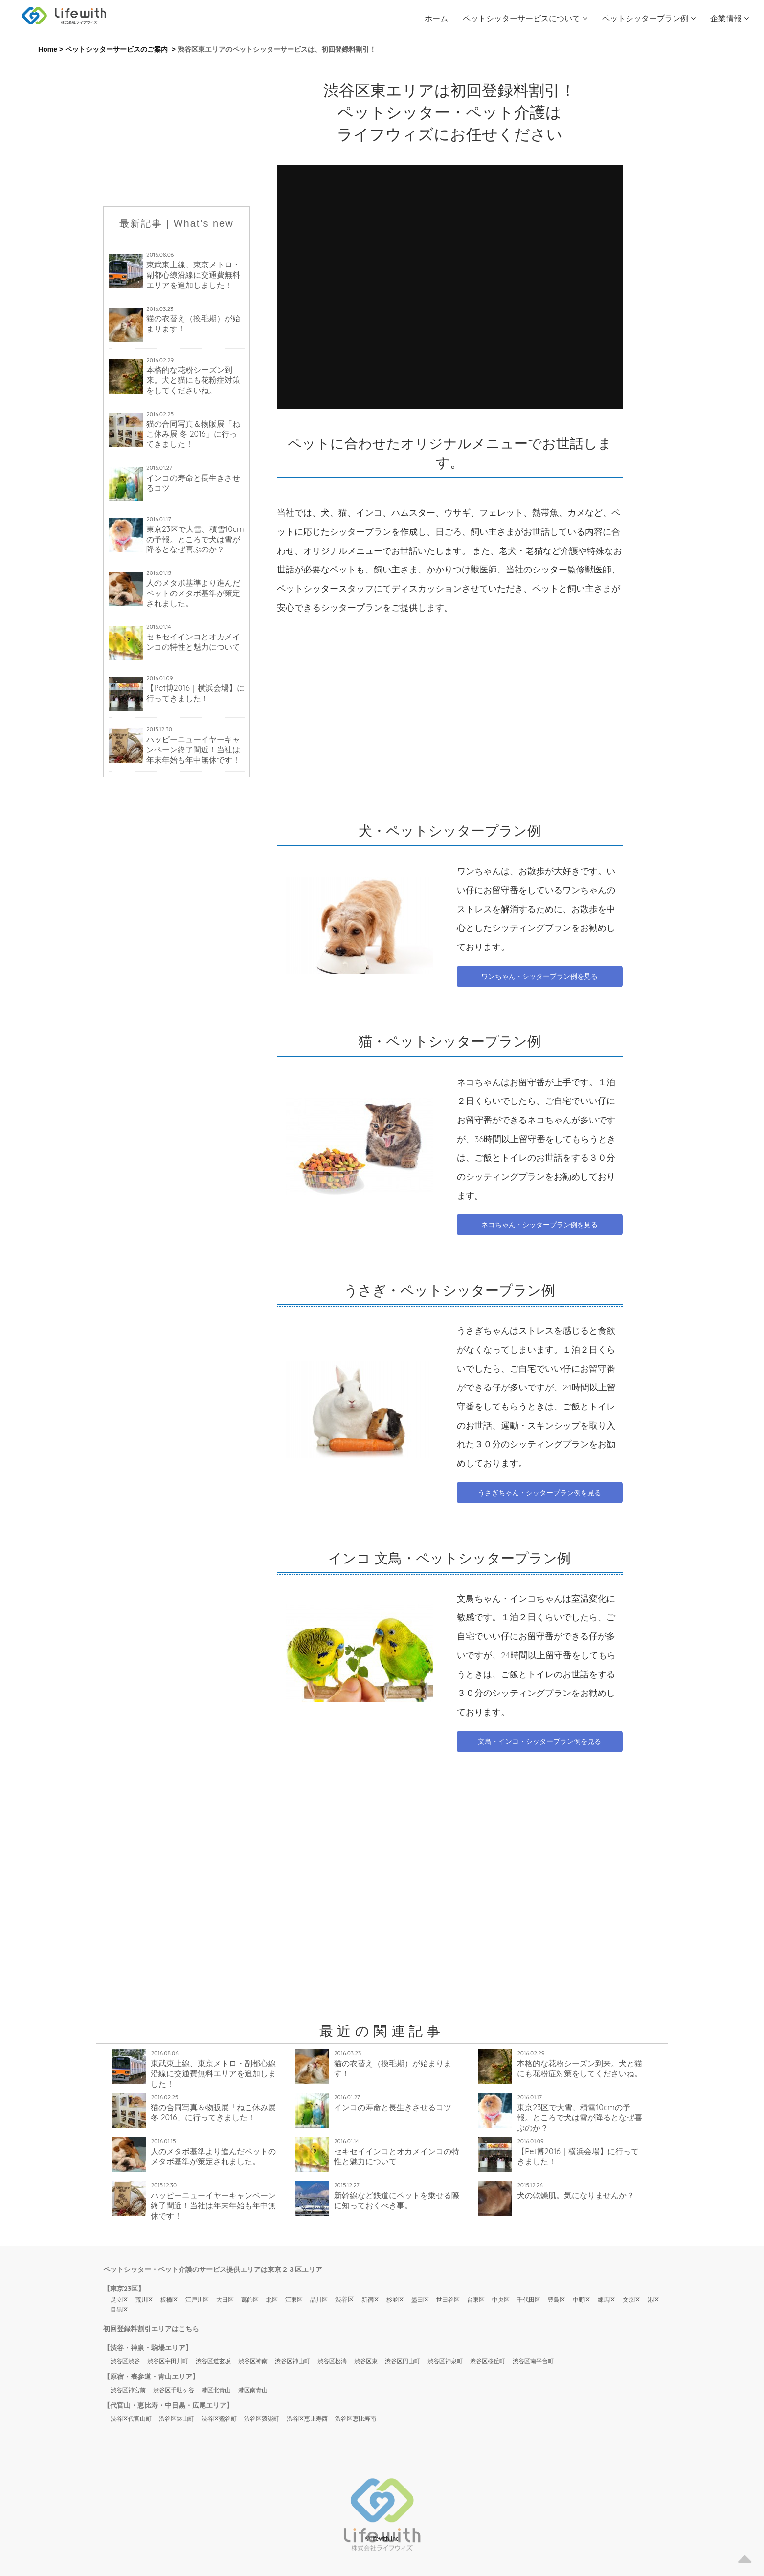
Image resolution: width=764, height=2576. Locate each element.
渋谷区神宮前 (128, 2390)
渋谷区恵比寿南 (355, 2418)
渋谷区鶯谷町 (219, 2418)
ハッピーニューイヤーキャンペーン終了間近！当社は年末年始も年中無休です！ (193, 749)
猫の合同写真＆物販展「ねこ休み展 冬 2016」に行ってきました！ (193, 434)
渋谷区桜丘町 (487, 2361)
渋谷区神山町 (292, 2361)
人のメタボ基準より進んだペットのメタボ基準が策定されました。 (193, 593)
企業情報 (729, 18)
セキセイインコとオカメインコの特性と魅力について (193, 642)
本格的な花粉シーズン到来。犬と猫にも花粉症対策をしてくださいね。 (193, 380)
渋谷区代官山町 (131, 2418)
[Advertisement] (176, 130)
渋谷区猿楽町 (261, 2418)
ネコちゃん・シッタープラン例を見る (539, 1224)
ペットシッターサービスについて (525, 18)
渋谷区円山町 (402, 2361)
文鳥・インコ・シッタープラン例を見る (539, 1741)
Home (47, 49)
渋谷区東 (366, 2361)
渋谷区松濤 (332, 2361)
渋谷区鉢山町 (176, 2418)
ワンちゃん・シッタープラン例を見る (539, 976)
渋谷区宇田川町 (167, 2361)
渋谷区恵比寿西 (307, 2418)
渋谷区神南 (253, 2361)
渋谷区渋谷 (125, 2361)
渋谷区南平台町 (533, 2361)
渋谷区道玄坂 (213, 2361)
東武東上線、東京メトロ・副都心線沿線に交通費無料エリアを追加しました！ (193, 275)
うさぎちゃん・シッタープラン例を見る (539, 1492)
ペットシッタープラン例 (649, 18)
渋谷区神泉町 (445, 2361)
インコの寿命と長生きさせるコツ (193, 483)
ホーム (436, 18)
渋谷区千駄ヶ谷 (173, 2390)
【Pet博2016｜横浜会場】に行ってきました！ (195, 693)
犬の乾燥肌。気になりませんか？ (575, 2195)
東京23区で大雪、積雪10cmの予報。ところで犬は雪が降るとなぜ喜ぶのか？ (195, 539)
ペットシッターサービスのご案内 (116, 49)
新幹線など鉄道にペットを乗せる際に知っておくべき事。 (396, 2200)
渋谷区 (344, 2299)
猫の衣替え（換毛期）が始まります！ (193, 323)
